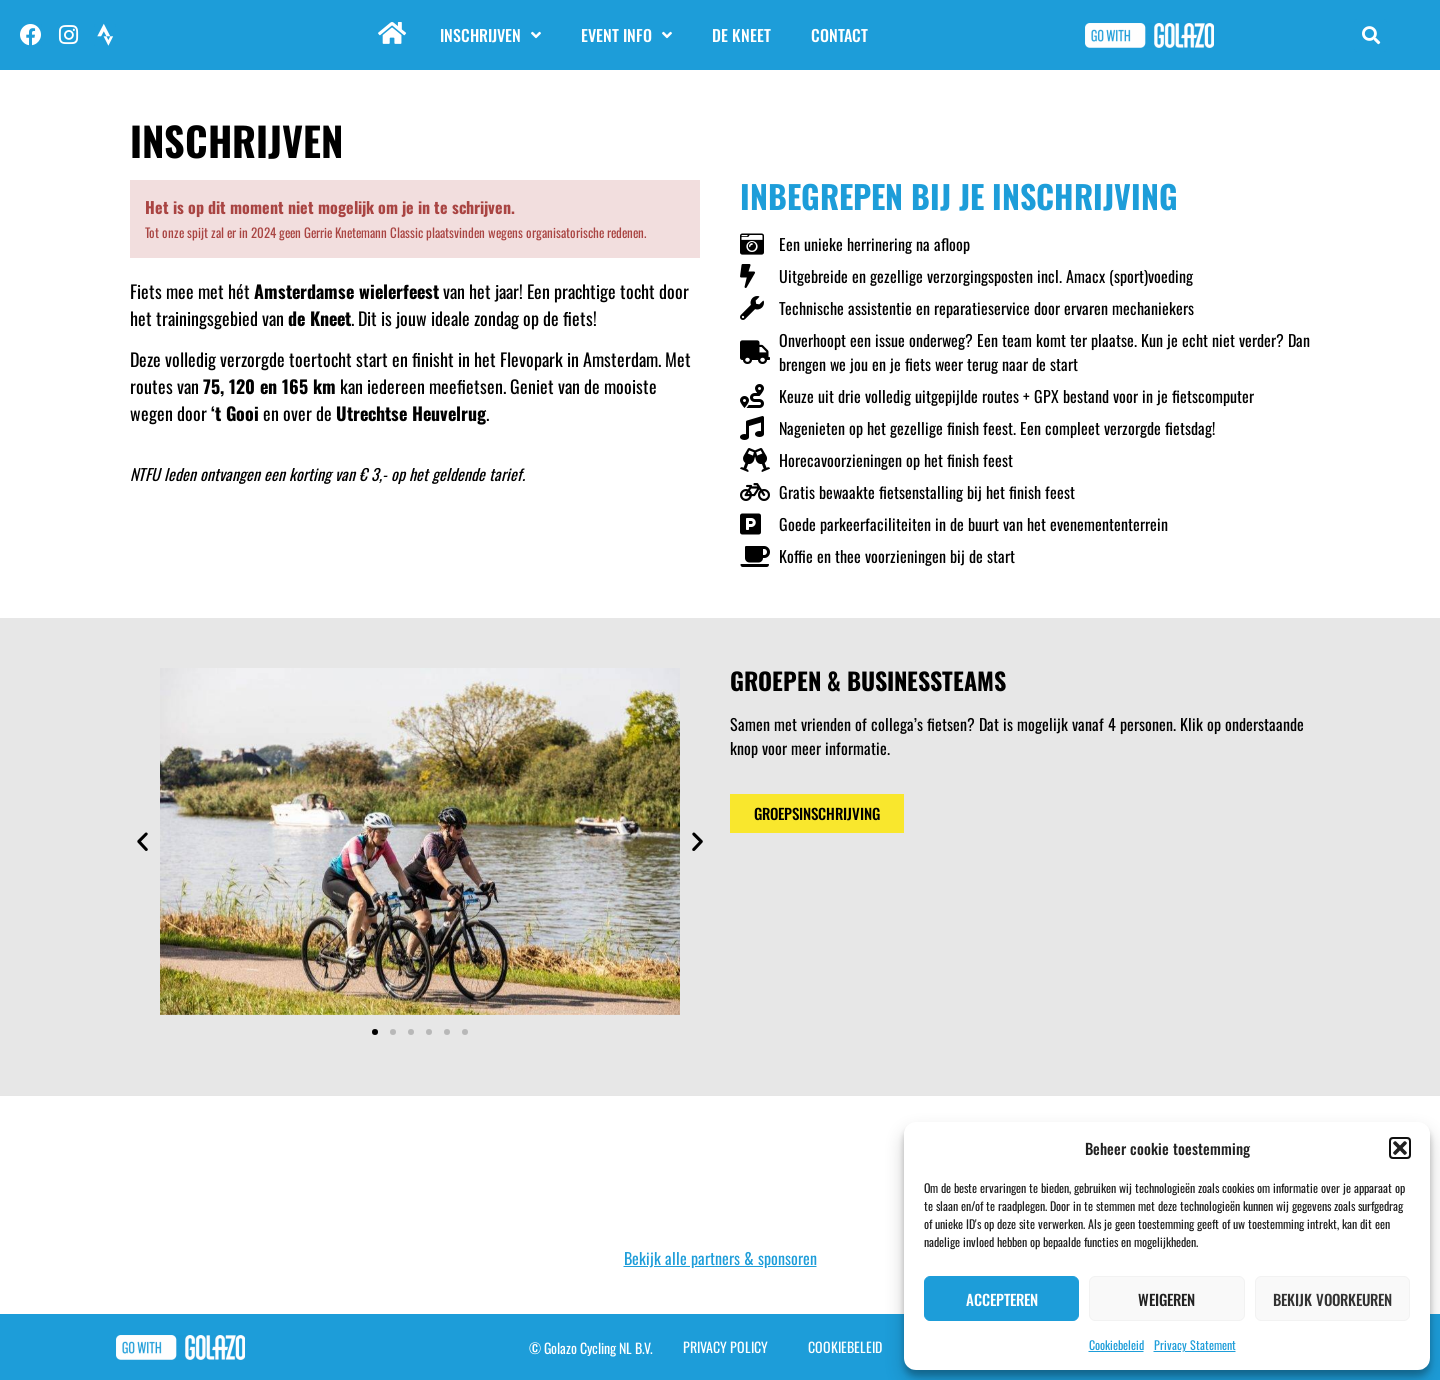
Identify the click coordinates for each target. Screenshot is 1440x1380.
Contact (839, 35)
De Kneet (741, 35)
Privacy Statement (1195, 1344)
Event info (626, 35)
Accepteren (1002, 1299)
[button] (1400, 1148)
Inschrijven (490, 35)
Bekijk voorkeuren (1332, 1299)
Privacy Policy (725, 1346)
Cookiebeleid (1116, 1344)
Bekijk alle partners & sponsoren (720, 1258)
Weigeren (1166, 1299)
